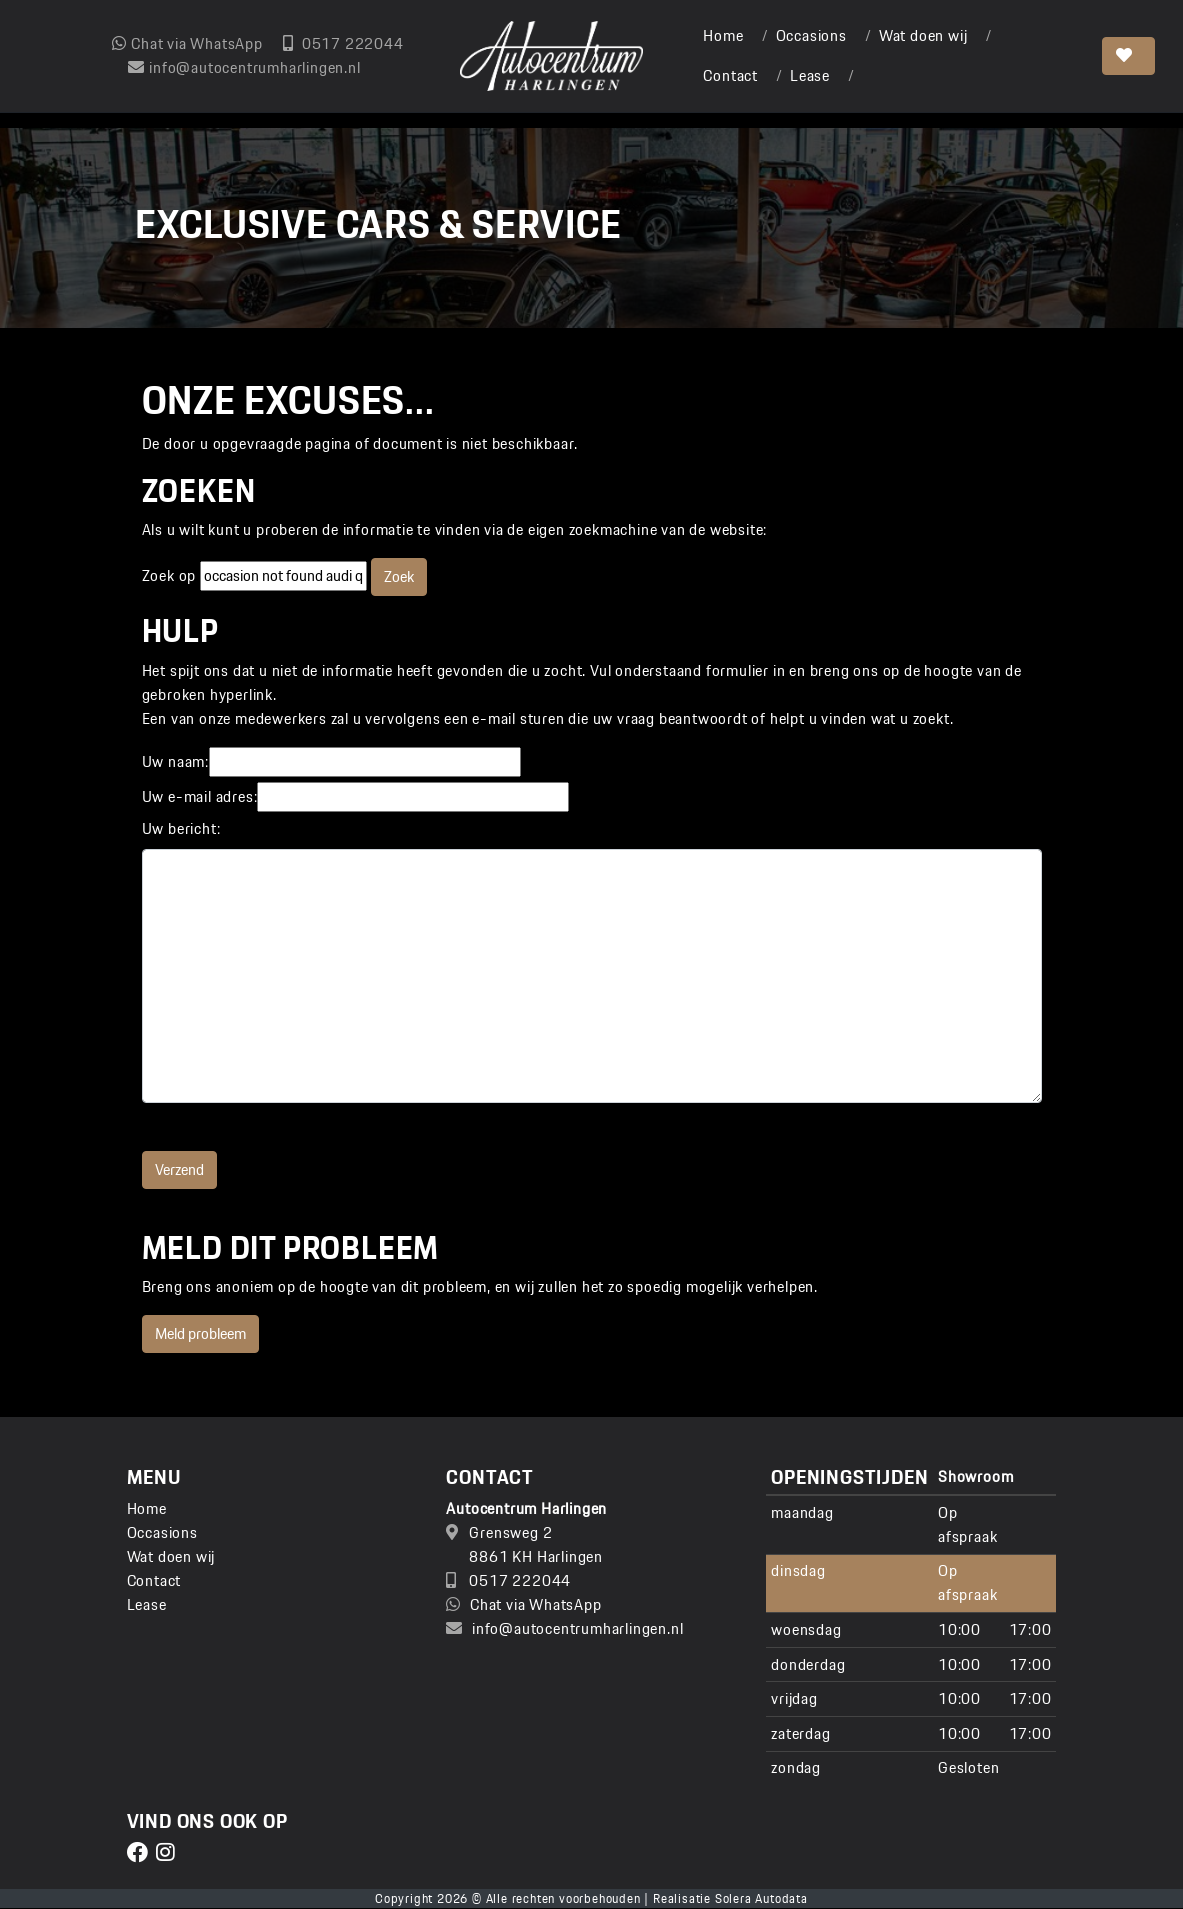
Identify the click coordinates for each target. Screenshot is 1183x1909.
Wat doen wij (923, 35)
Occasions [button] (811, 35)
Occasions (162, 1532)
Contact (730, 75)
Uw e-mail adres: (200, 797)
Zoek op (171, 576)
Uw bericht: (181, 829)
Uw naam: (175, 762)
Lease (810, 75)
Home (723, 35)
